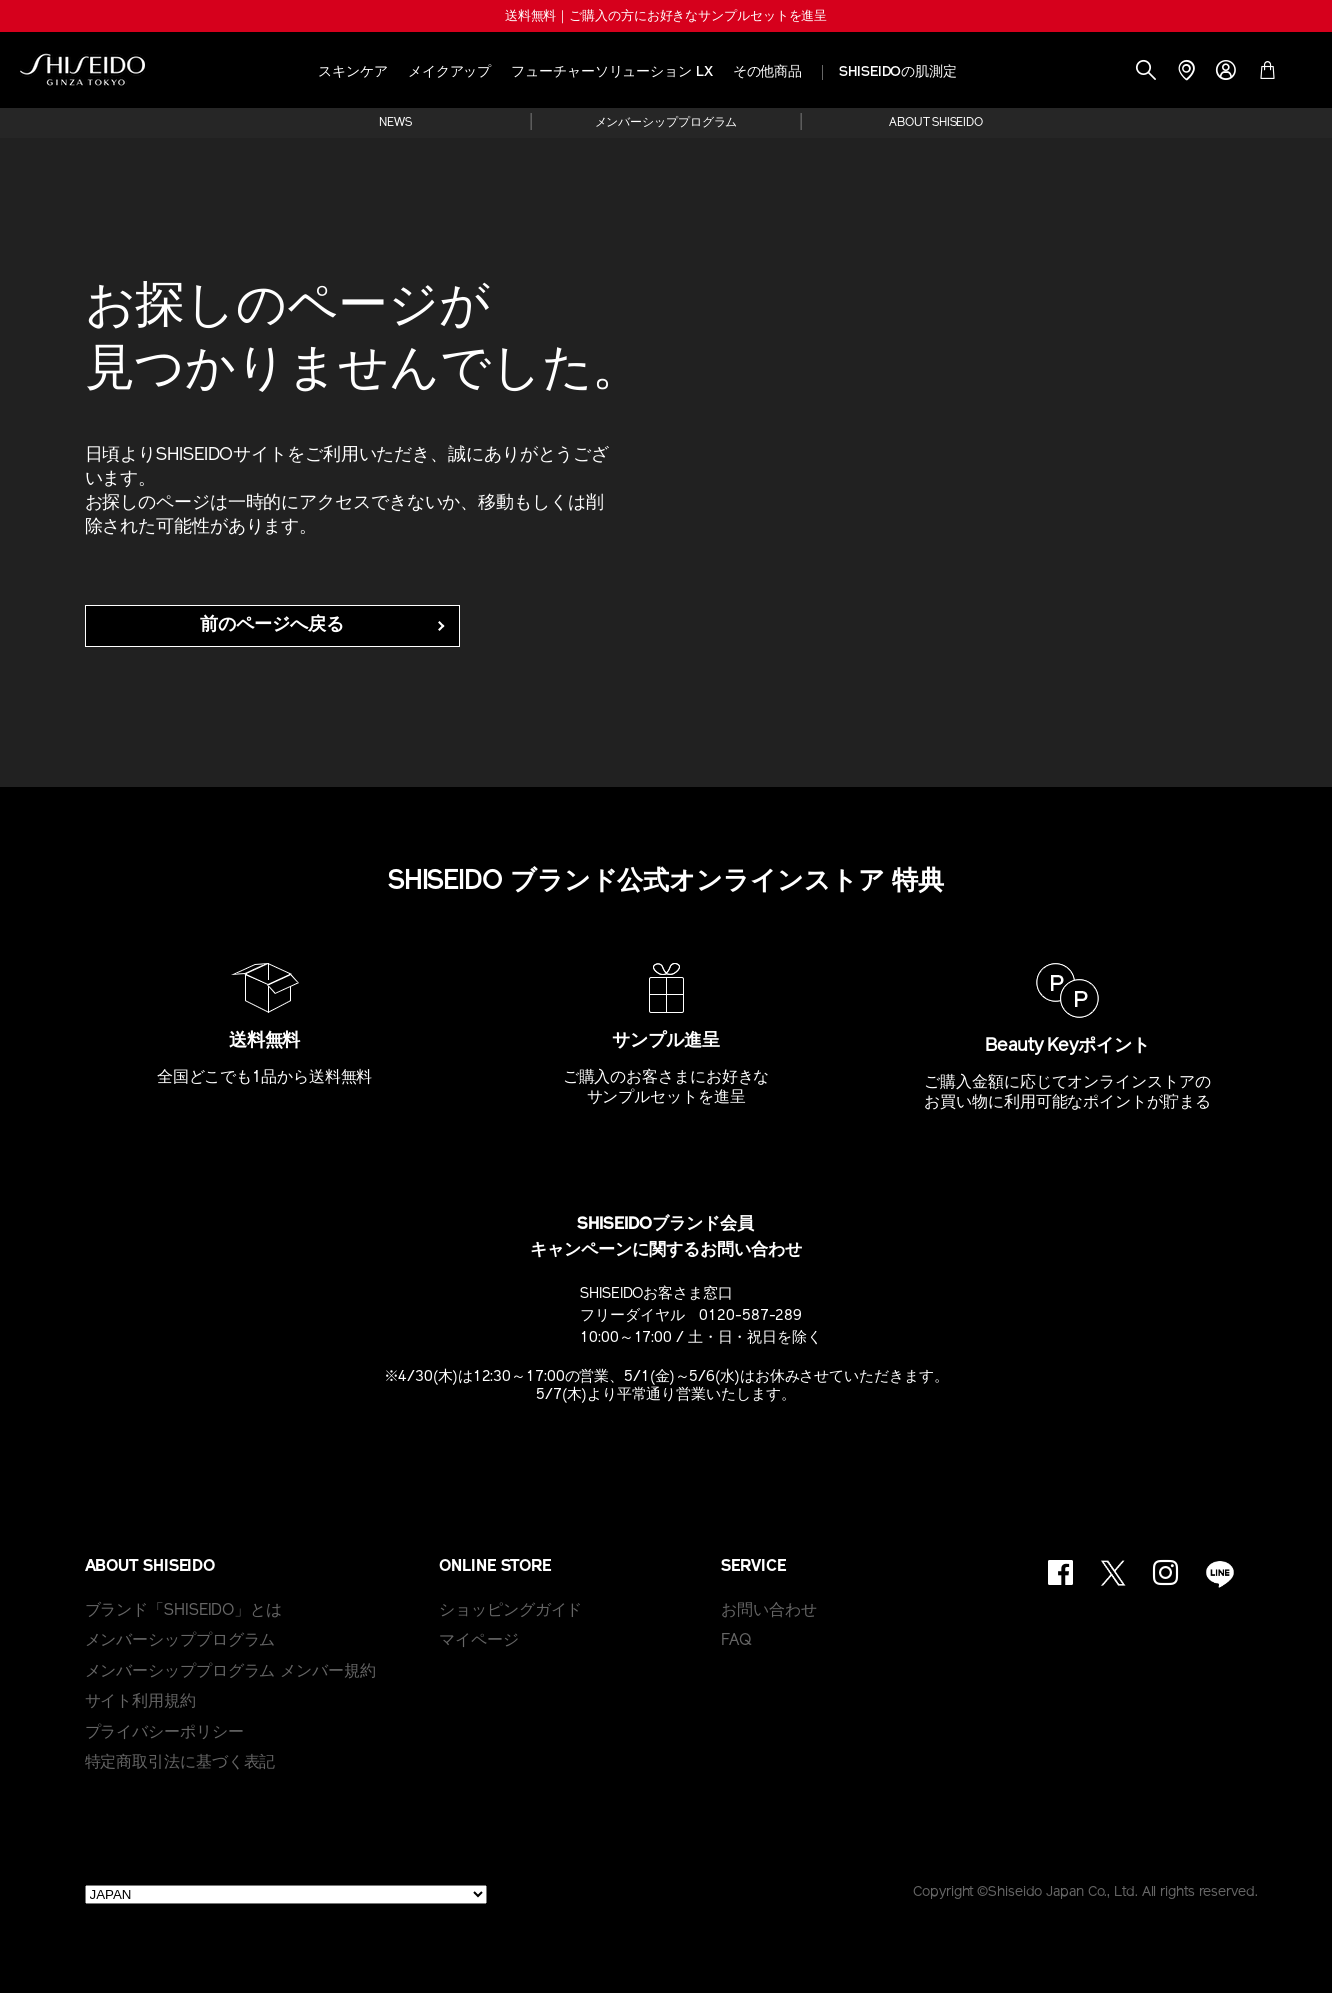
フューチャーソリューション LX (611, 72)
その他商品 (768, 72)
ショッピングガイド (510, 1611)
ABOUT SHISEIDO (936, 123)
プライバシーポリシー (164, 1733)
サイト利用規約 (140, 1702)
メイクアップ (449, 72)
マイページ (479, 1641)
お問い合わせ (768, 1611)
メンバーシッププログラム (666, 123)
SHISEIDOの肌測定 (898, 72)
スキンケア (353, 72)
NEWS (395, 123)
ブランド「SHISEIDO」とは (183, 1611)
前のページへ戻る (271, 625)
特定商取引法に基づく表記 (180, 1763)
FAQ (736, 1641)
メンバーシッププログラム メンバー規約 (230, 1672)
